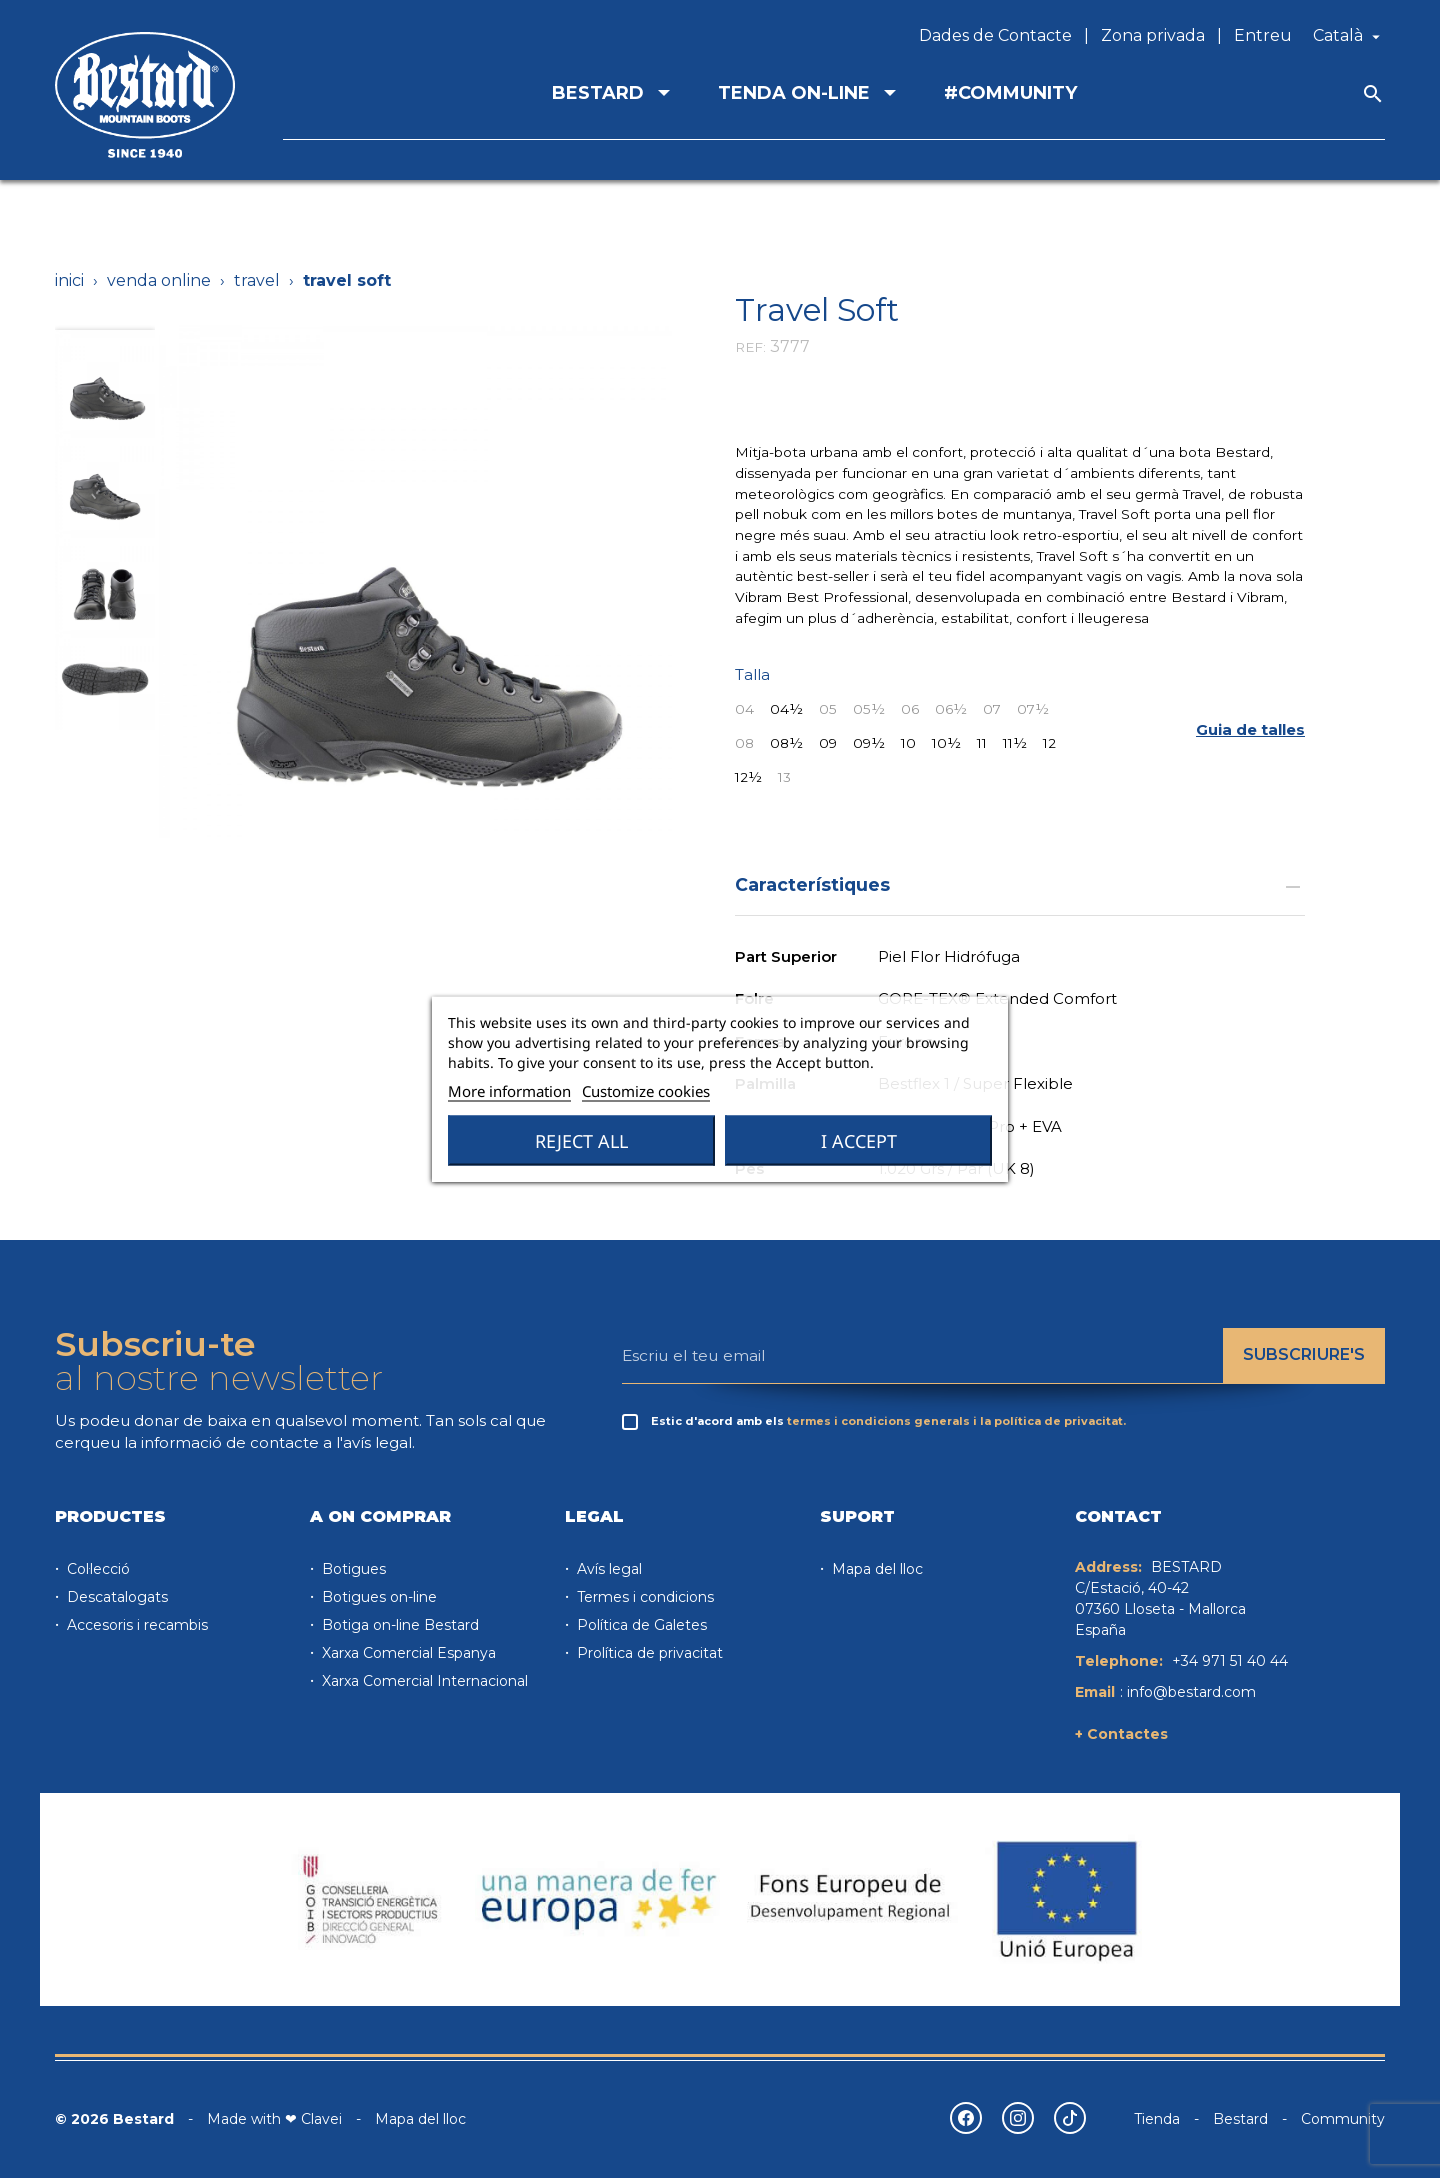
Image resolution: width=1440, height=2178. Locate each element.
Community (1343, 2119)
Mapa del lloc (875, 1569)
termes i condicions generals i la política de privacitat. (956, 1421)
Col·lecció (96, 1569)
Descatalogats (115, 1597)
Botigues (352, 1569)
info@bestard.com (1191, 1692)
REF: (750, 347)
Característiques (1020, 884)
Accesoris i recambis (135, 1625)
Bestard (1240, 2119)
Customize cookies (646, 1091)
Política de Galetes (640, 1625)
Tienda (1157, 2119)
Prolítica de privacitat (648, 1653)
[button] (1250, 729)
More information (509, 1091)
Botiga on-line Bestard (398, 1625)
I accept (859, 1141)
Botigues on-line (377, 1597)
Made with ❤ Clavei (274, 2119)
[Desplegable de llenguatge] (1349, 36)
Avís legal (607, 1569)
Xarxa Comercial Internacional (423, 1681)
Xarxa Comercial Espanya (407, 1653)
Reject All (581, 1141)
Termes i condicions (643, 1597)
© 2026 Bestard (114, 2119)
